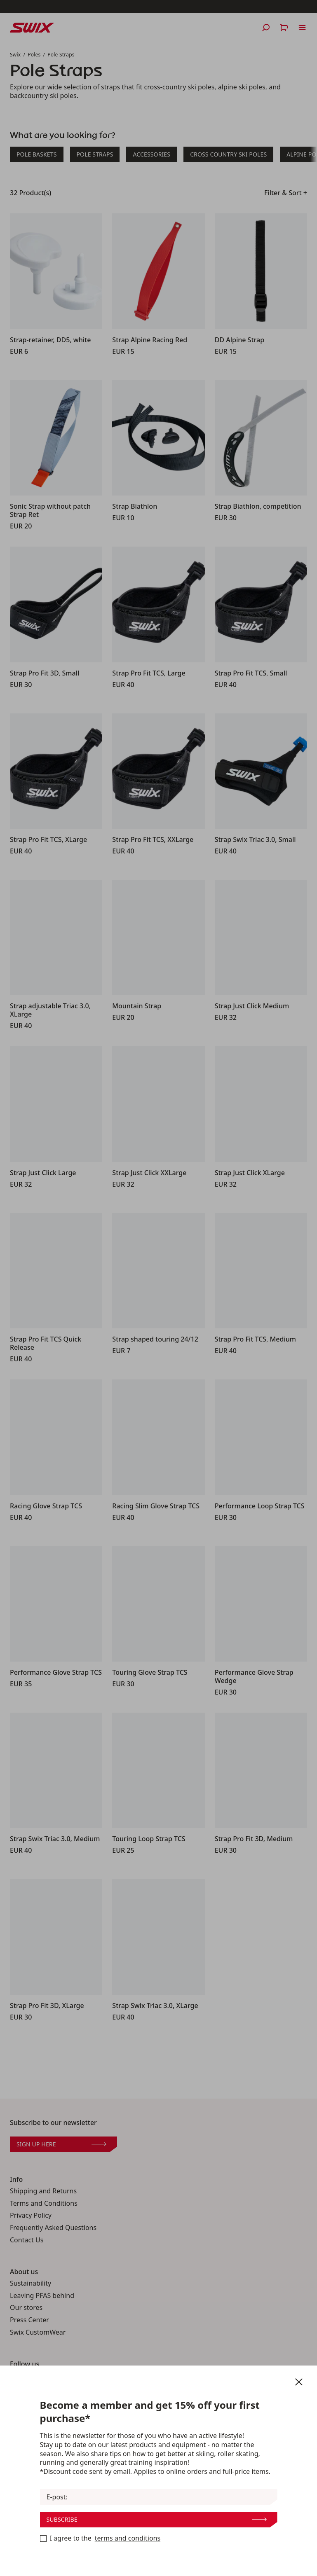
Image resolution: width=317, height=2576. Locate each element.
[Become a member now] (43, 2538)
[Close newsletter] (299, 2382)
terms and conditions (127, 2538)
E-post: (57, 2497)
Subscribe (157, 2519)
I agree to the (100, 2538)
